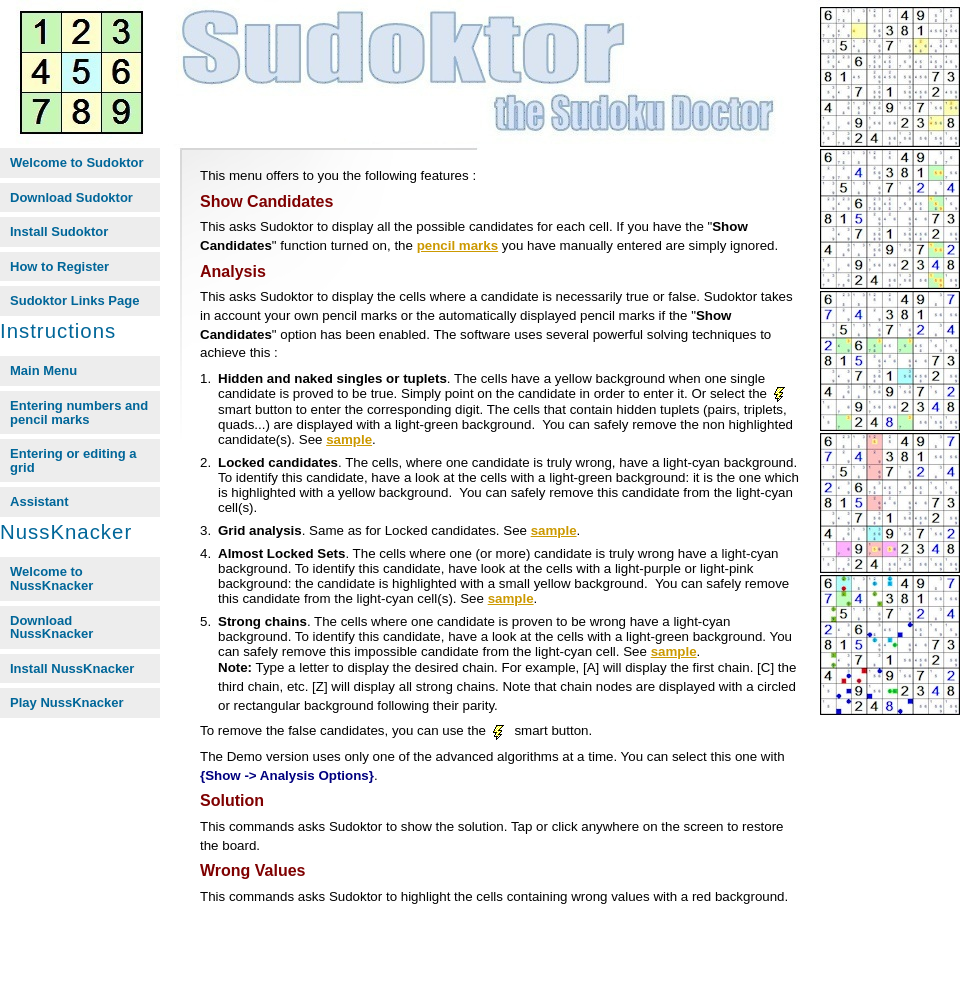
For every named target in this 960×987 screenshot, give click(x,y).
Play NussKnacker (67, 702)
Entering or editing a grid (73, 460)
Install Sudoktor (59, 231)
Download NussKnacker (51, 627)
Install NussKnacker (72, 668)
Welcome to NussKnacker (51, 578)
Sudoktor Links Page (74, 300)
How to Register (59, 266)
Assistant (39, 501)
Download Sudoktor (71, 197)
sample (349, 439)
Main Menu (43, 370)
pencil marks (458, 245)
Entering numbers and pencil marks (79, 412)
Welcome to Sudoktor (77, 162)
